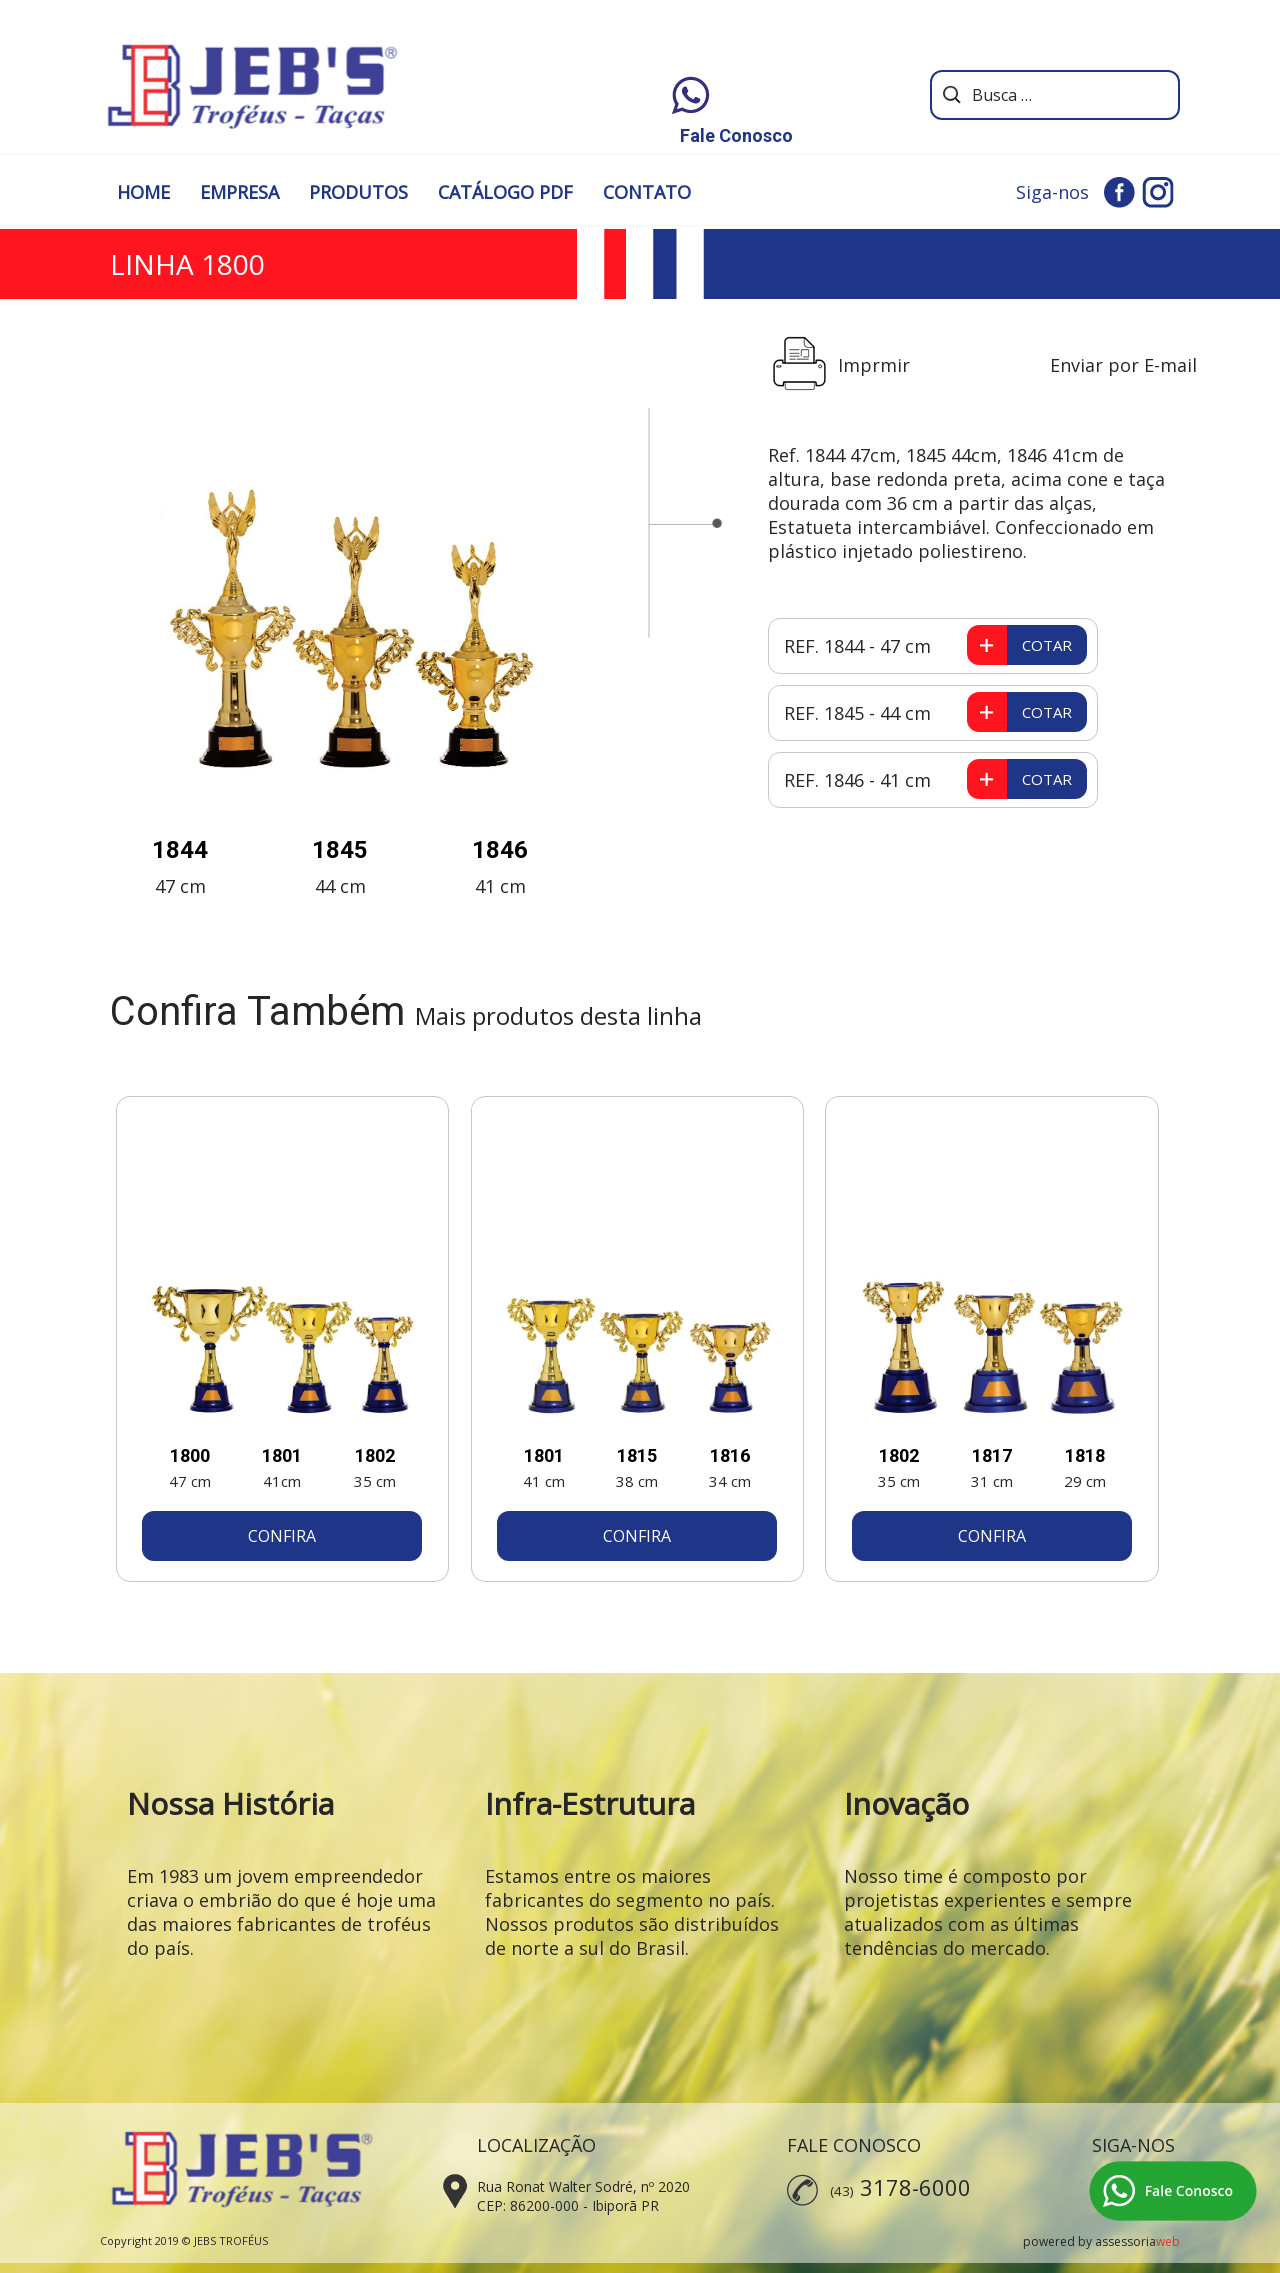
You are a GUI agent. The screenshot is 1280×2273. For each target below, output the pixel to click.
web (1168, 2241)
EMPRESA (239, 192)
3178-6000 (915, 2187)
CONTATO (647, 192)
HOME (143, 192)
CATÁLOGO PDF (505, 192)
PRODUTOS (358, 192)
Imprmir (874, 365)
